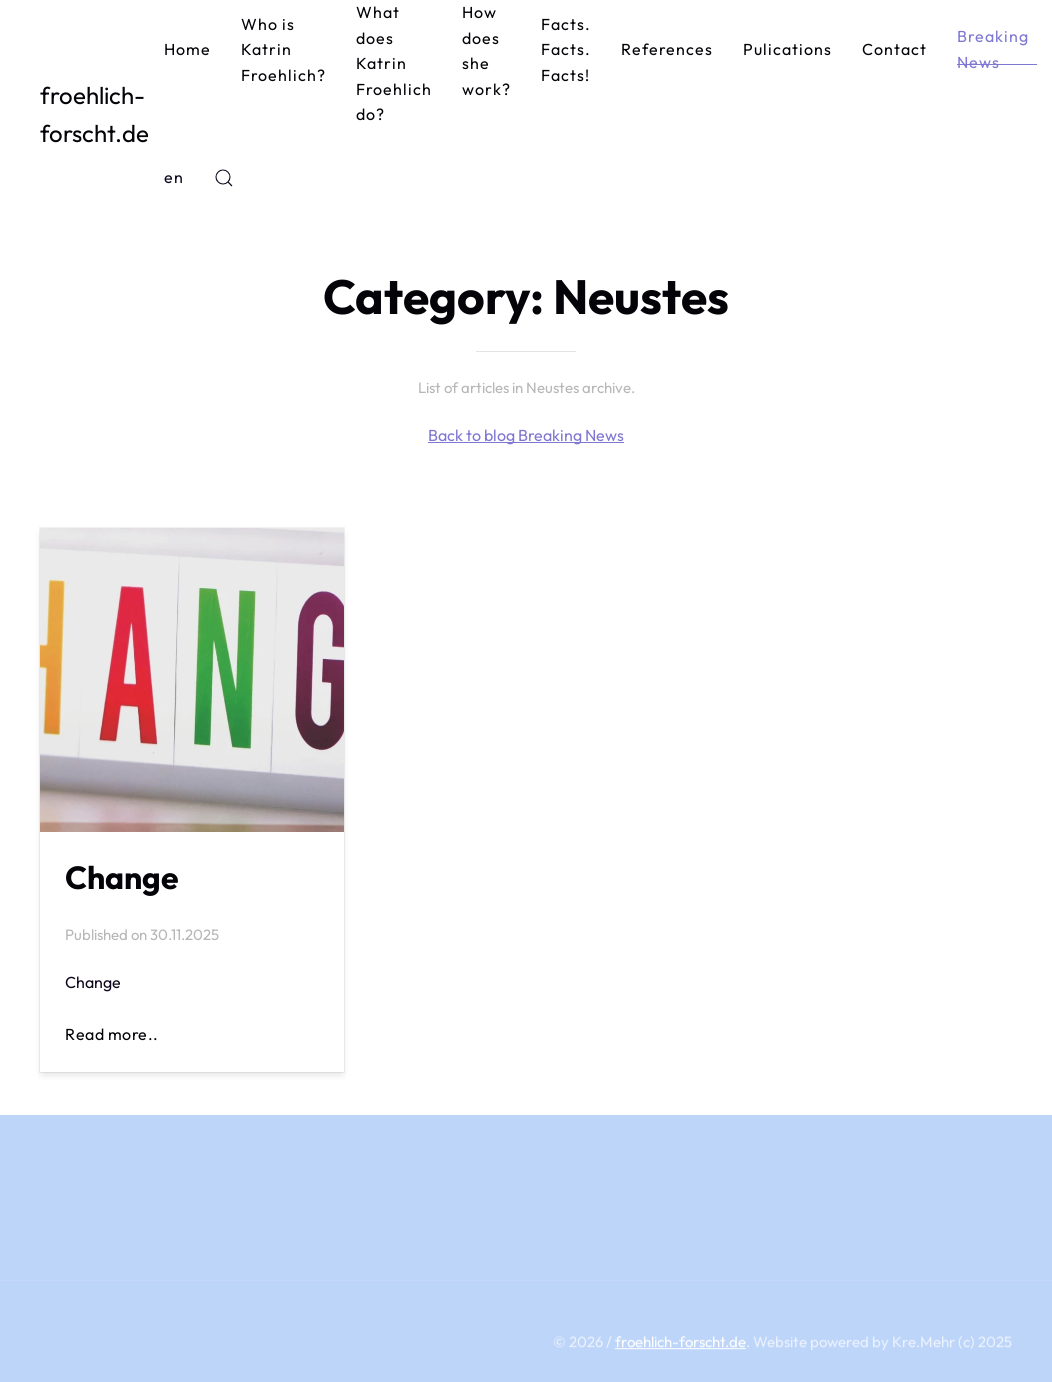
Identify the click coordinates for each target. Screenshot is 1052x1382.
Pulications (787, 49)
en (174, 177)
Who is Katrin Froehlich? (283, 49)
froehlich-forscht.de (94, 114)
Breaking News (993, 49)
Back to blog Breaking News (526, 435)
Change (122, 877)
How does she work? (486, 50)
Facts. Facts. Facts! (566, 49)
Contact (894, 49)
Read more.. (112, 1034)
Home (187, 49)
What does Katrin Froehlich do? (394, 63)
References (667, 49)
